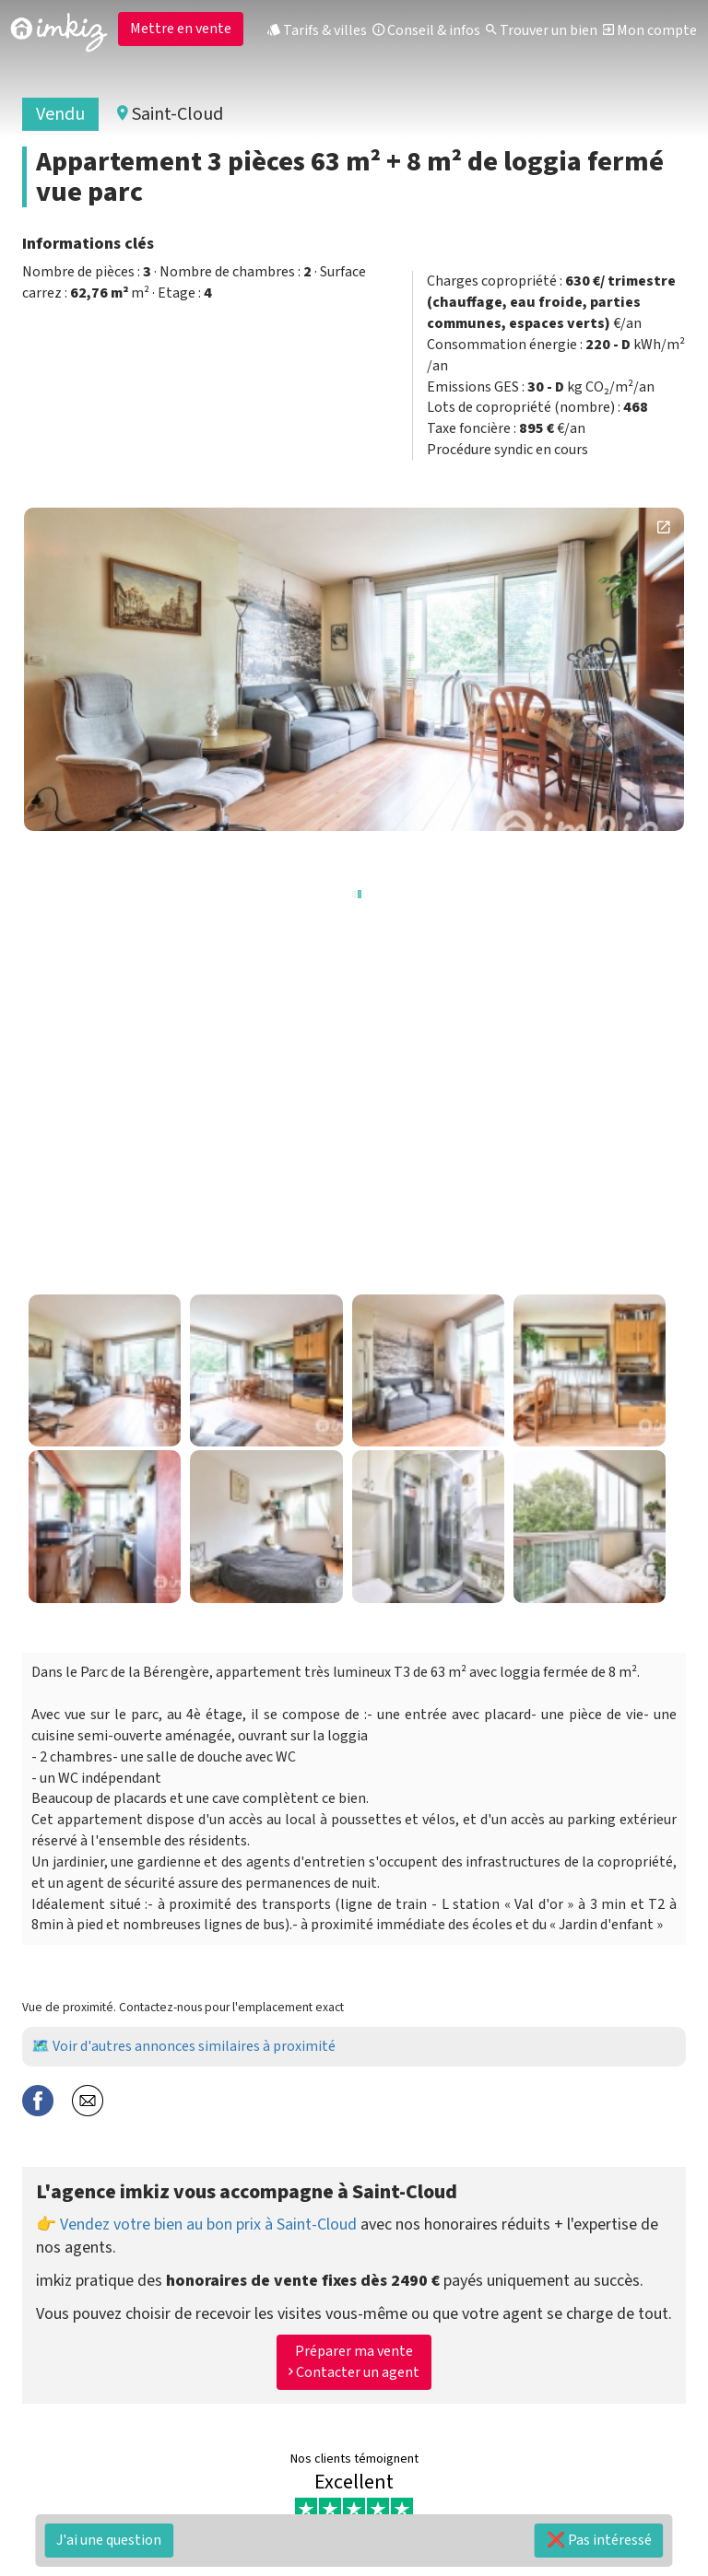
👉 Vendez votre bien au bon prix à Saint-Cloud (196, 2224)
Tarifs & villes (317, 30)
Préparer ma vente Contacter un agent (354, 2362)
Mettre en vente (180, 28)
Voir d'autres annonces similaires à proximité (194, 2046)
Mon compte (650, 30)
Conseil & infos (426, 30)
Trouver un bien (541, 30)
